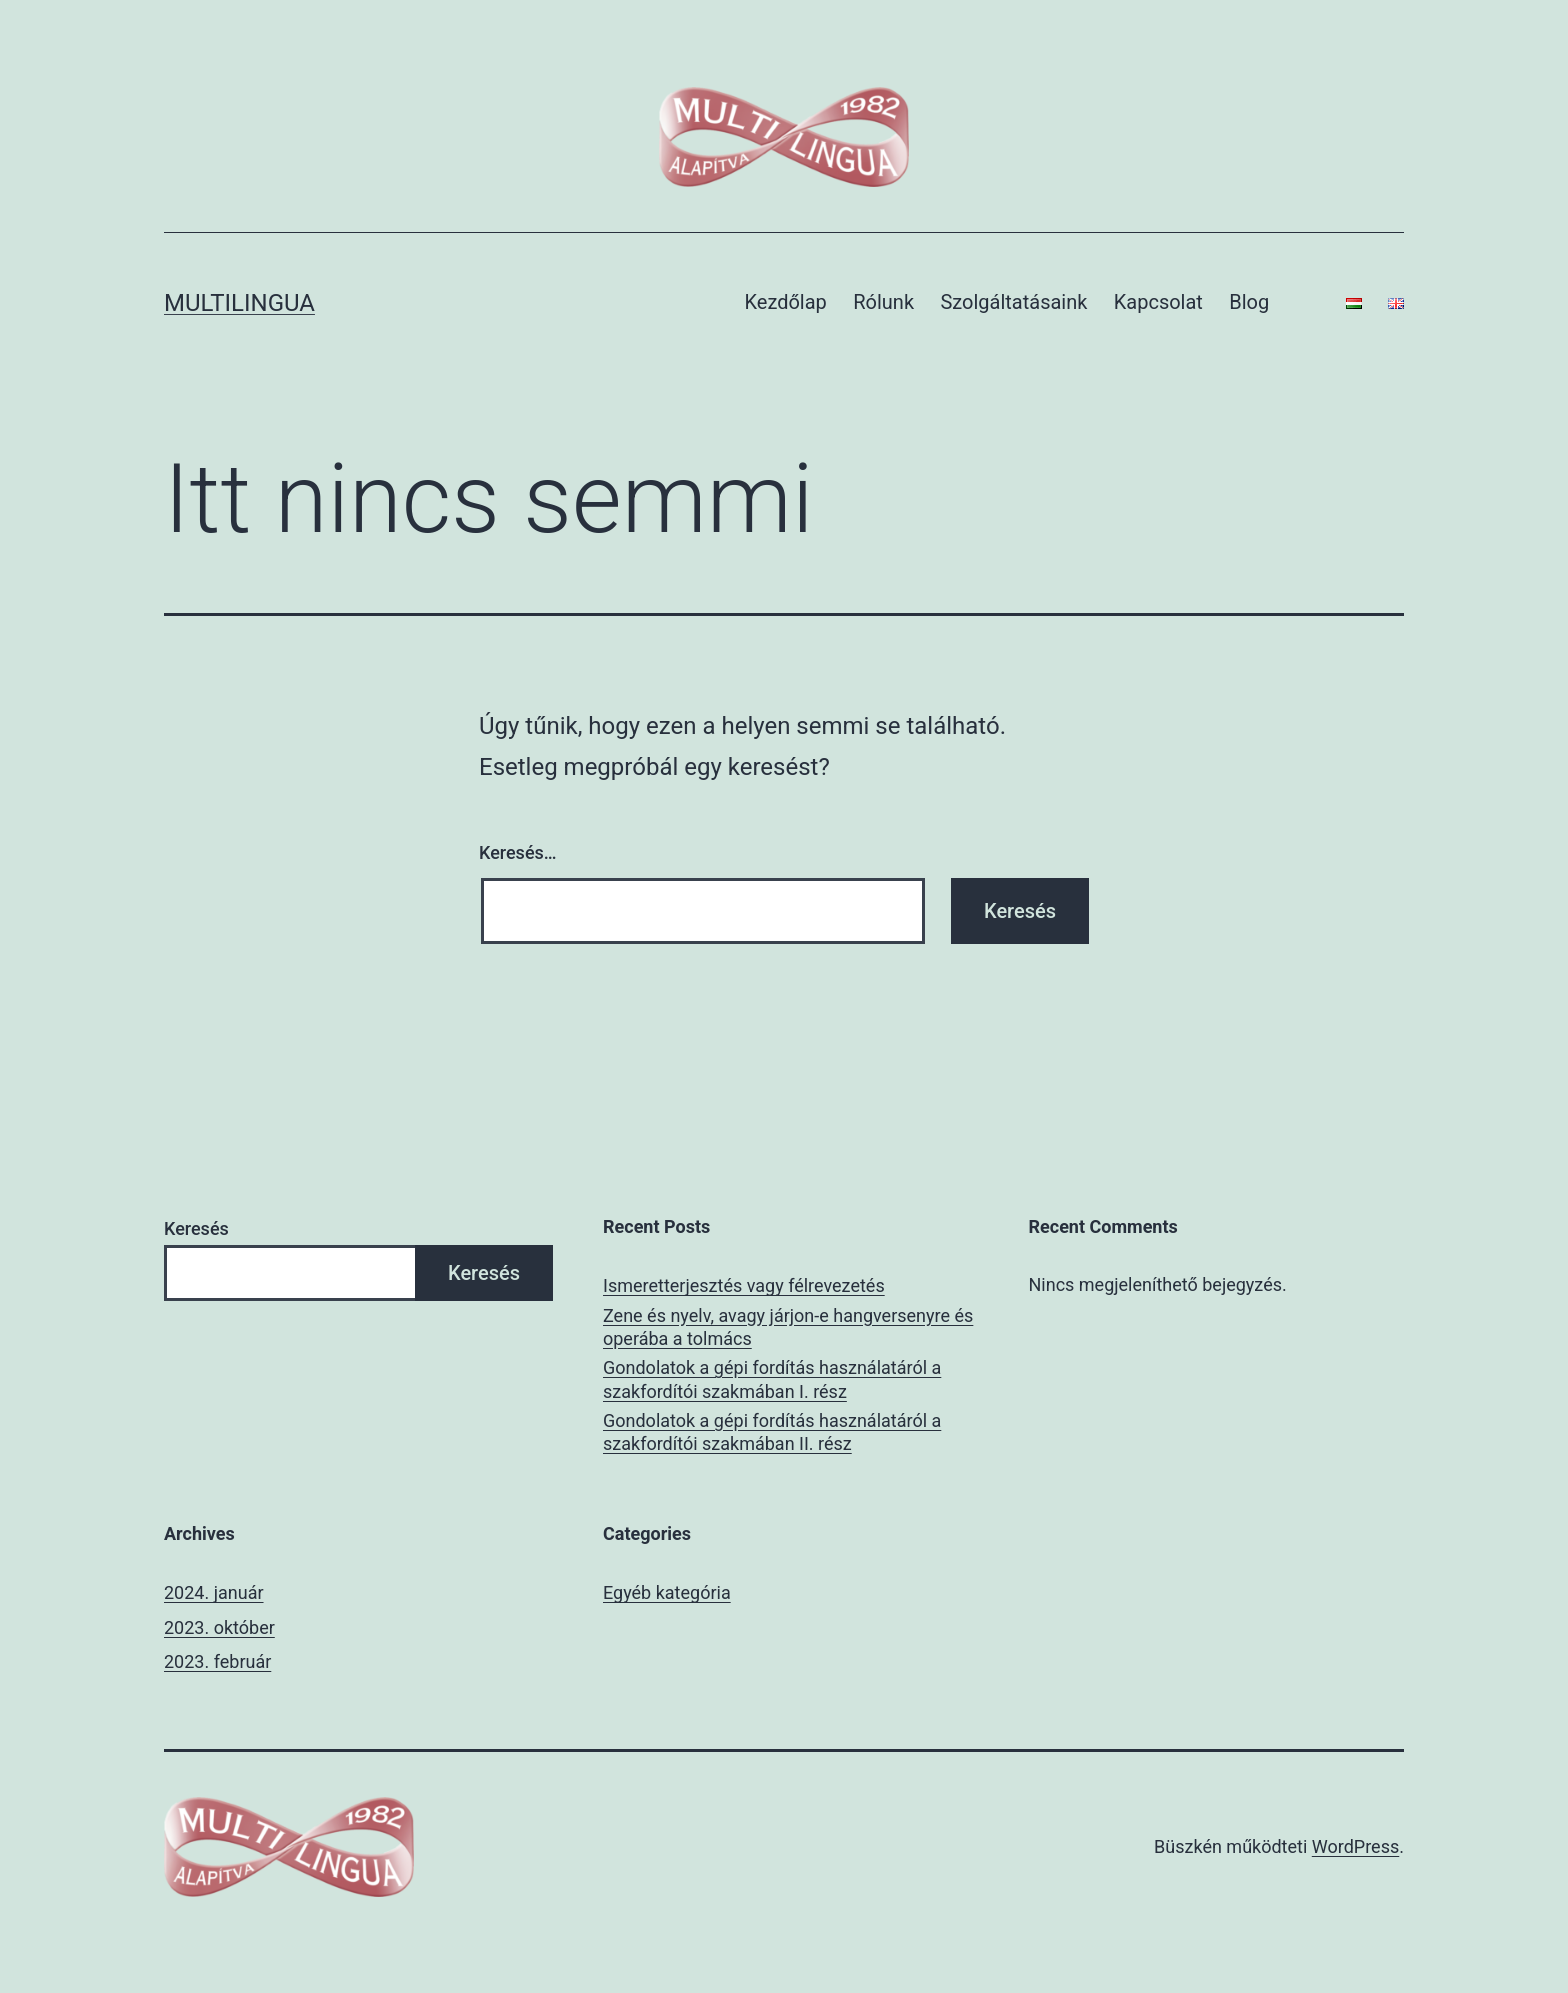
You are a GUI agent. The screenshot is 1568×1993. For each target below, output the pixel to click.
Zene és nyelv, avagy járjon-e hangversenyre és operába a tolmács (788, 1327)
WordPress (1355, 1846)
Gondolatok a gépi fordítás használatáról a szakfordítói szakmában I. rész (772, 1379)
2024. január (214, 1592)
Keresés (196, 1228)
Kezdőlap (786, 302)
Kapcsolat (1158, 302)
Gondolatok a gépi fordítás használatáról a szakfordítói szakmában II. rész (772, 1432)
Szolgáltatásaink (1013, 302)
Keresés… (518, 852)
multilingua (239, 303)
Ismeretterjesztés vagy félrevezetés (744, 1285)
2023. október (219, 1627)
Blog (1249, 302)
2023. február (217, 1661)
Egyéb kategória (667, 1592)
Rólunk (883, 302)
